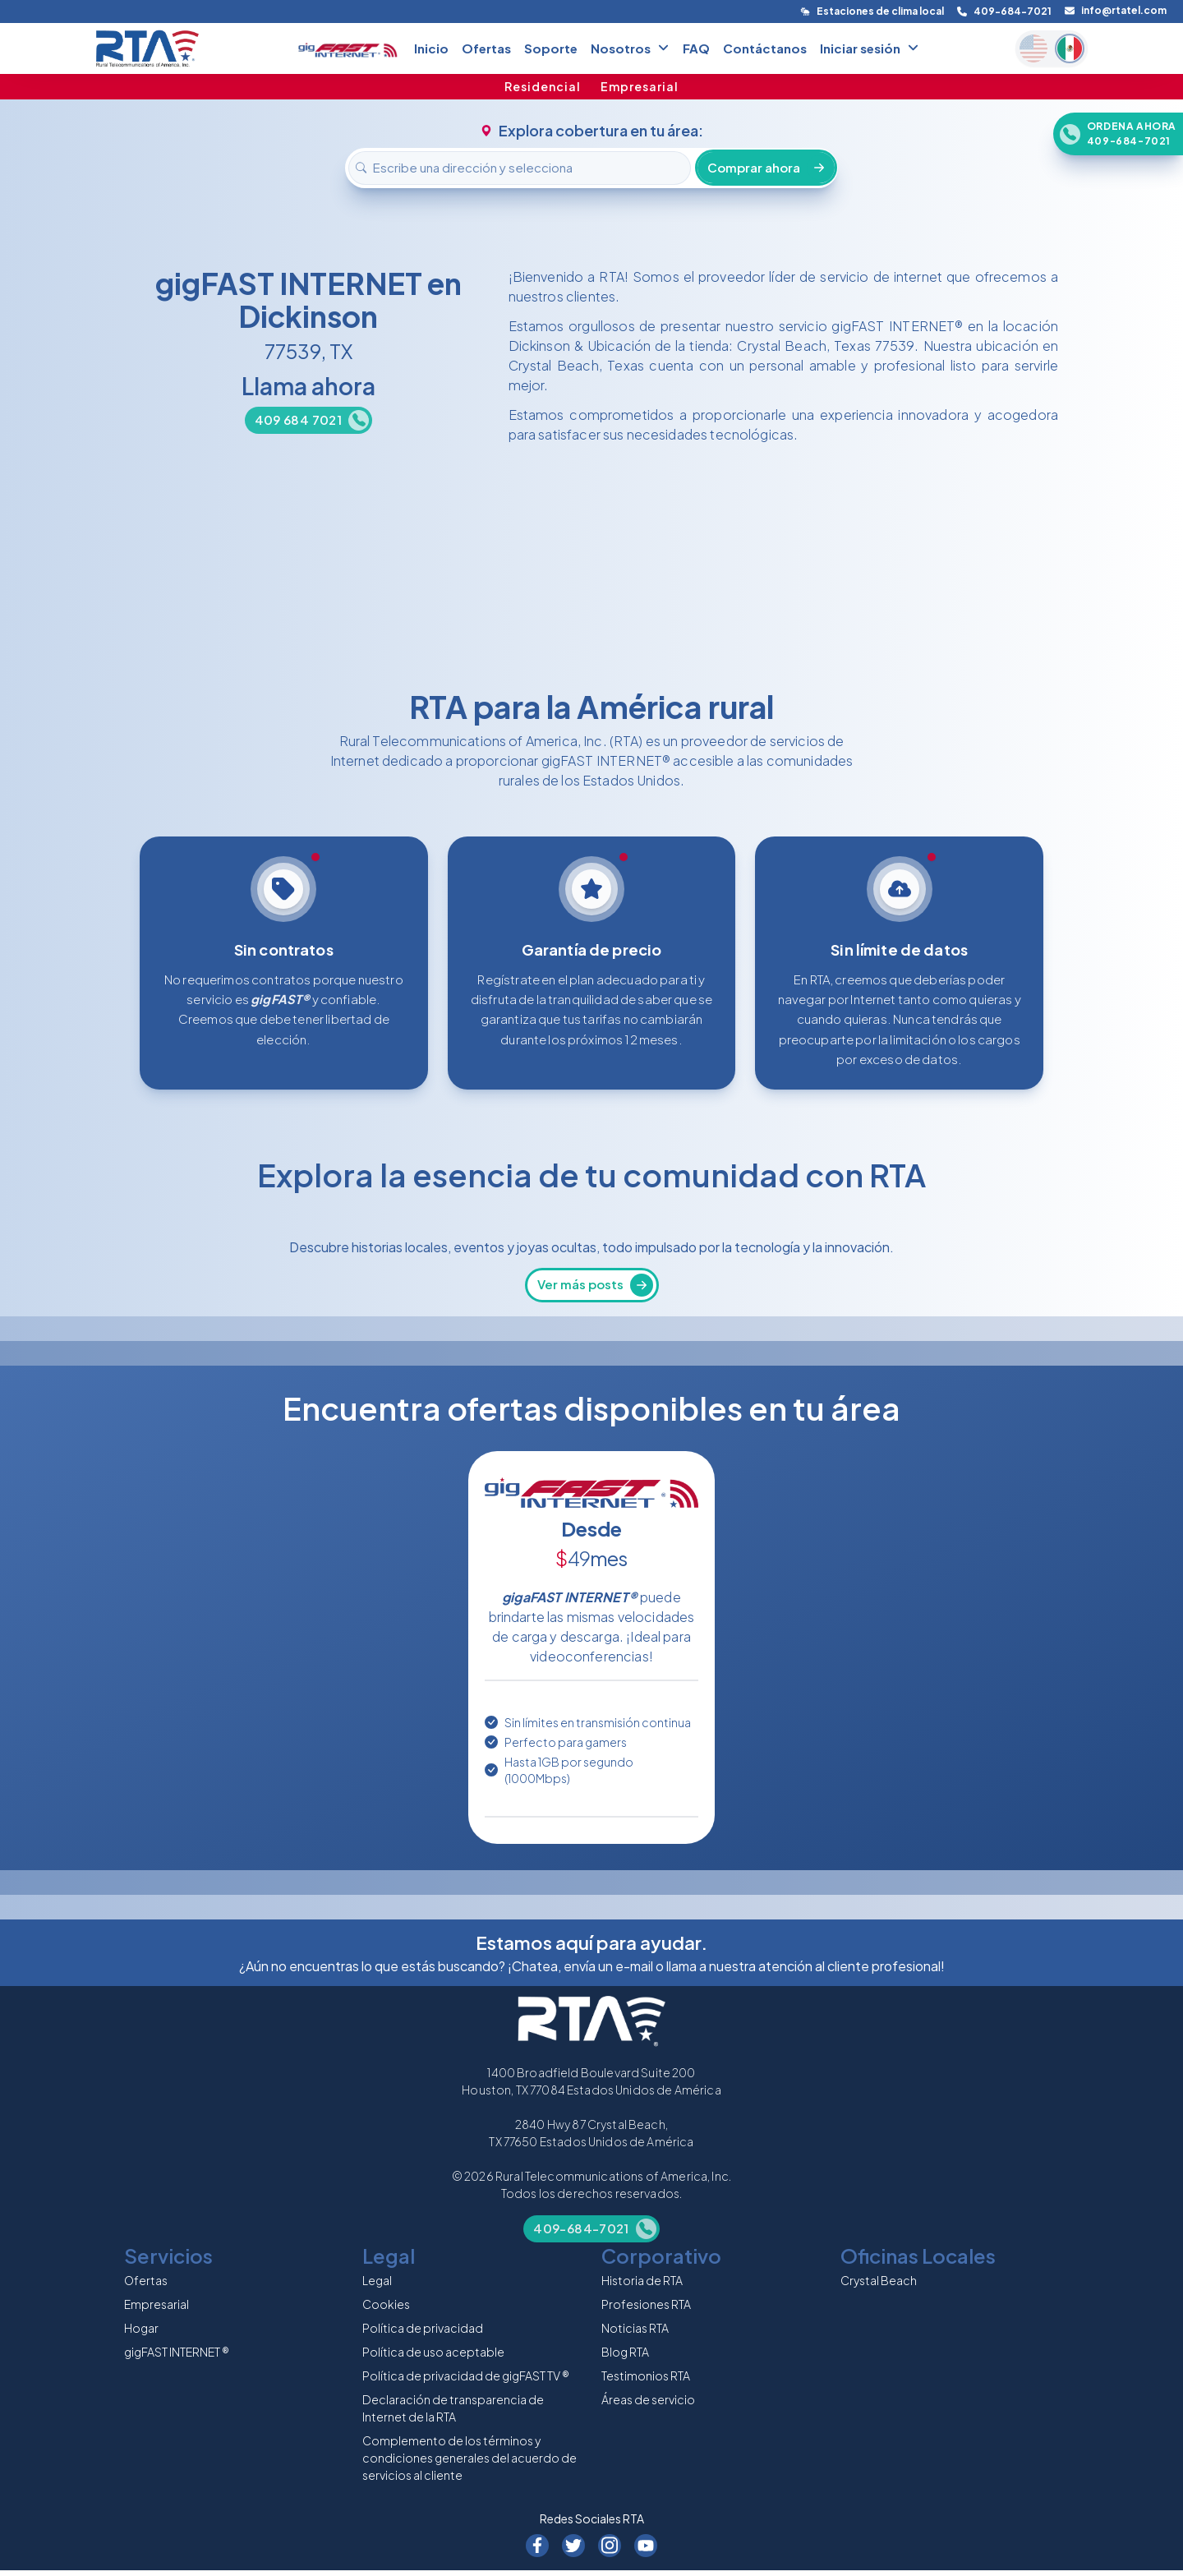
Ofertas (486, 48)
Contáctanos (765, 48)
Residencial (542, 86)
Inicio (431, 48)
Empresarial (640, 86)
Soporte (551, 48)
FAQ (696, 48)
